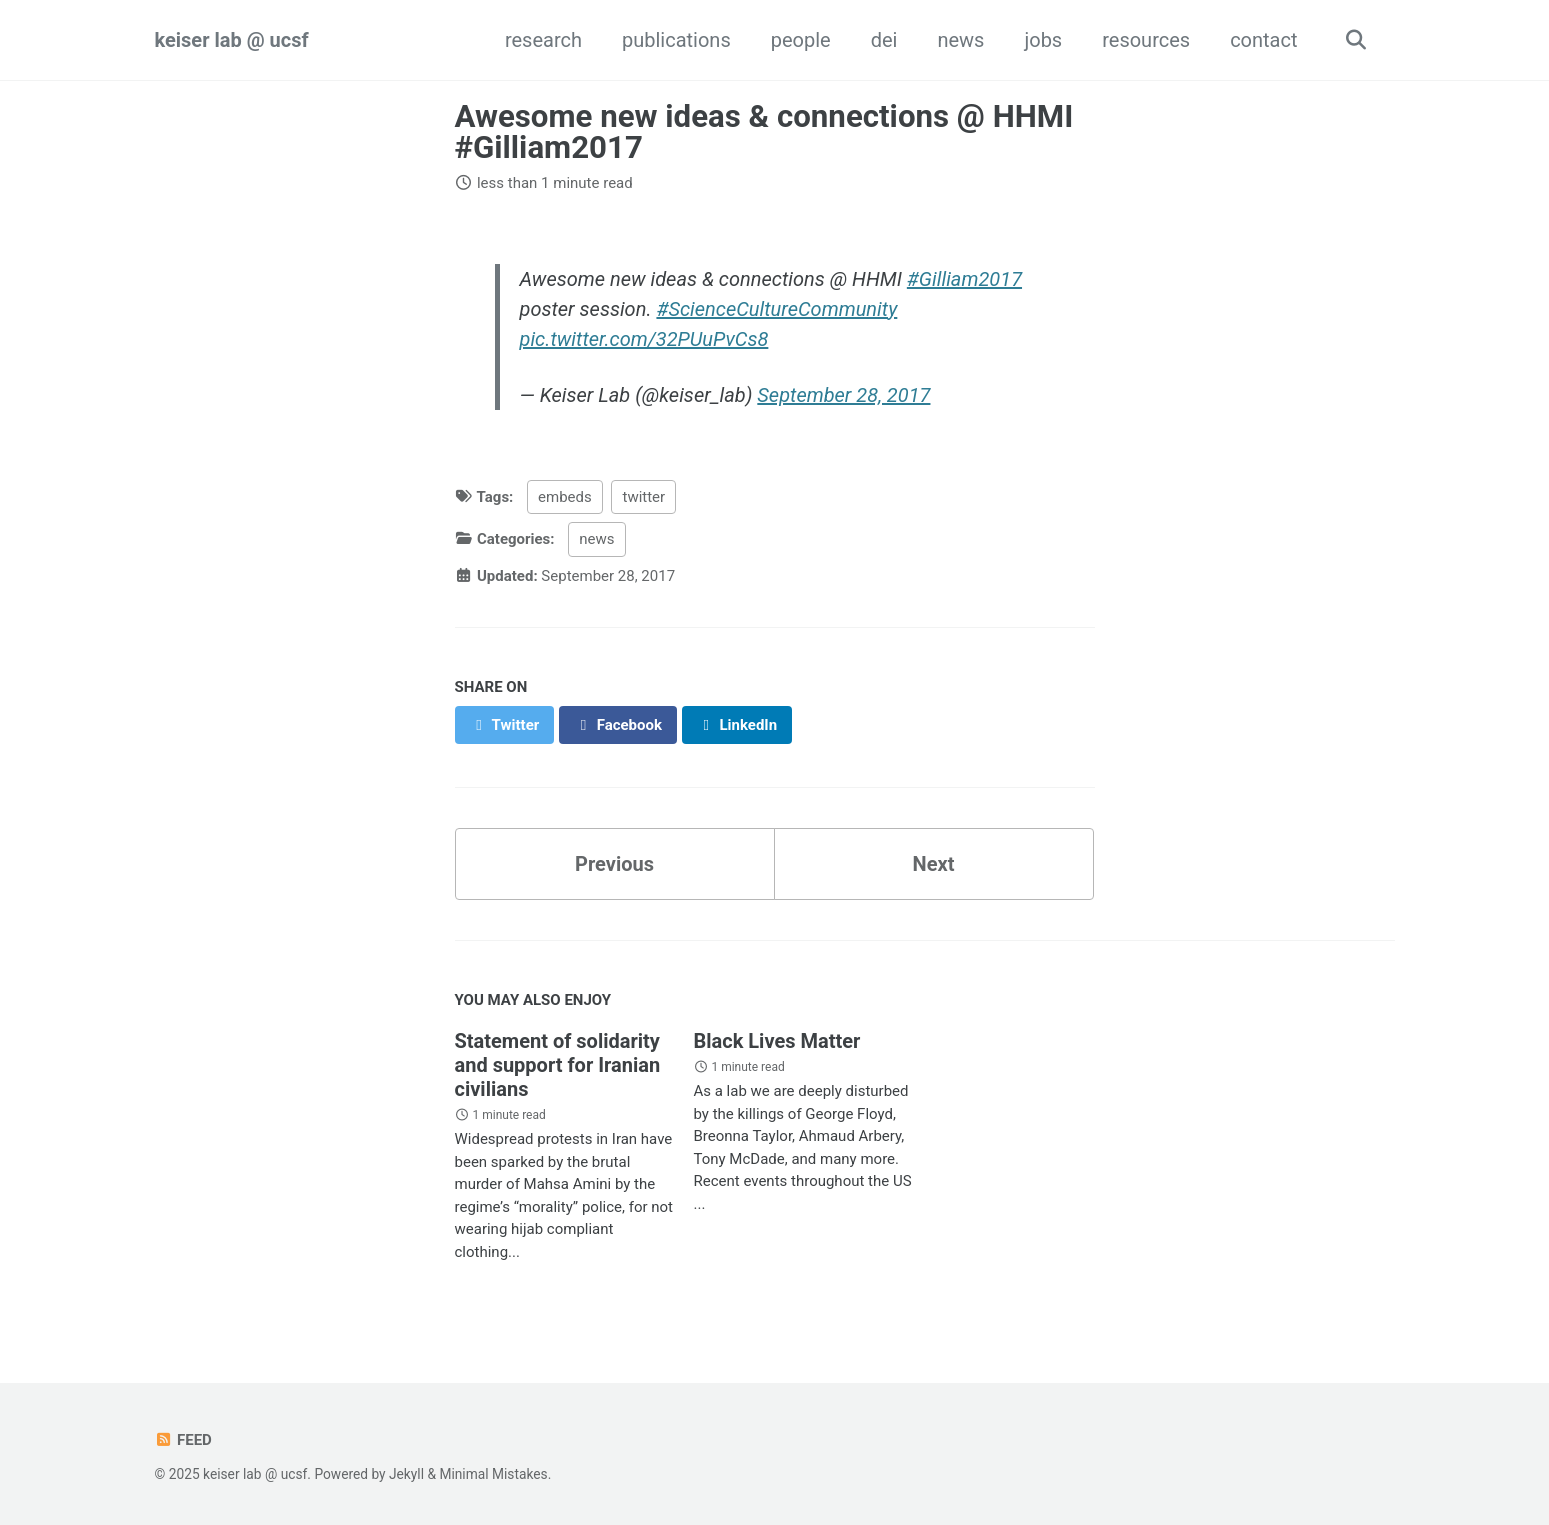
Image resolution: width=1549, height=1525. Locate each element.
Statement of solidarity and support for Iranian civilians (558, 1065)
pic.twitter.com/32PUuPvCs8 (644, 339)
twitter (643, 497)
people (801, 40)
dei (884, 40)
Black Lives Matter (776, 1041)
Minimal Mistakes (493, 1474)
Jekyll (406, 1474)
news (960, 40)
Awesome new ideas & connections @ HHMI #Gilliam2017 (764, 132)
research (543, 40)
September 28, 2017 (843, 395)
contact (1263, 40)
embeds (565, 497)
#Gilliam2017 (964, 279)
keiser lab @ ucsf (232, 40)
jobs (1043, 40)
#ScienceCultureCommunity (776, 309)
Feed (183, 1440)
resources (1146, 40)
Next (934, 864)
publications (676, 40)
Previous (614, 864)
